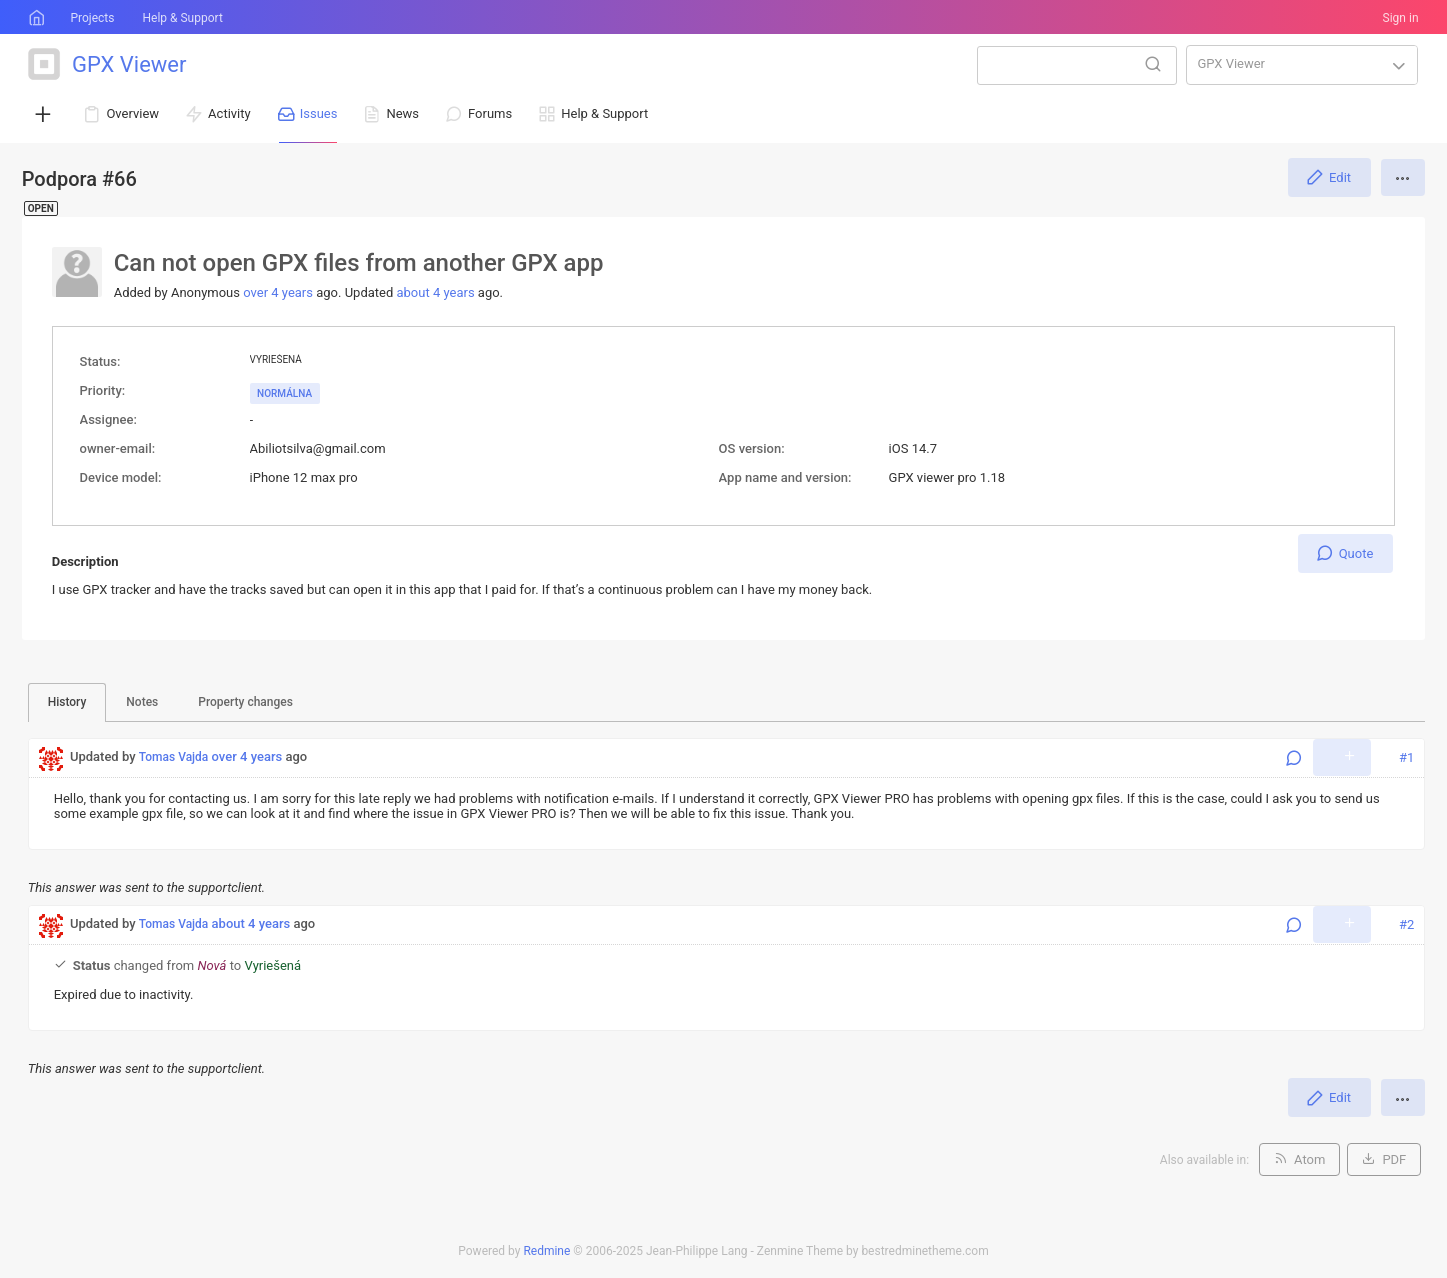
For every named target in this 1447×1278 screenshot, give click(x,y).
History (67, 702)
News (402, 113)
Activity (229, 113)
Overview (132, 113)
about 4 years (435, 292)
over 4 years (278, 292)
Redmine (546, 1251)
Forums (490, 113)
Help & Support (182, 18)
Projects (92, 18)
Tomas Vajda (174, 757)
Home (35, 18)
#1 (1406, 757)
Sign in (1401, 18)
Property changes (245, 702)
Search (1153, 64)
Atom (1309, 1159)
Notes (142, 702)
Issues (319, 113)
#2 (1406, 924)
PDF (1394, 1159)
